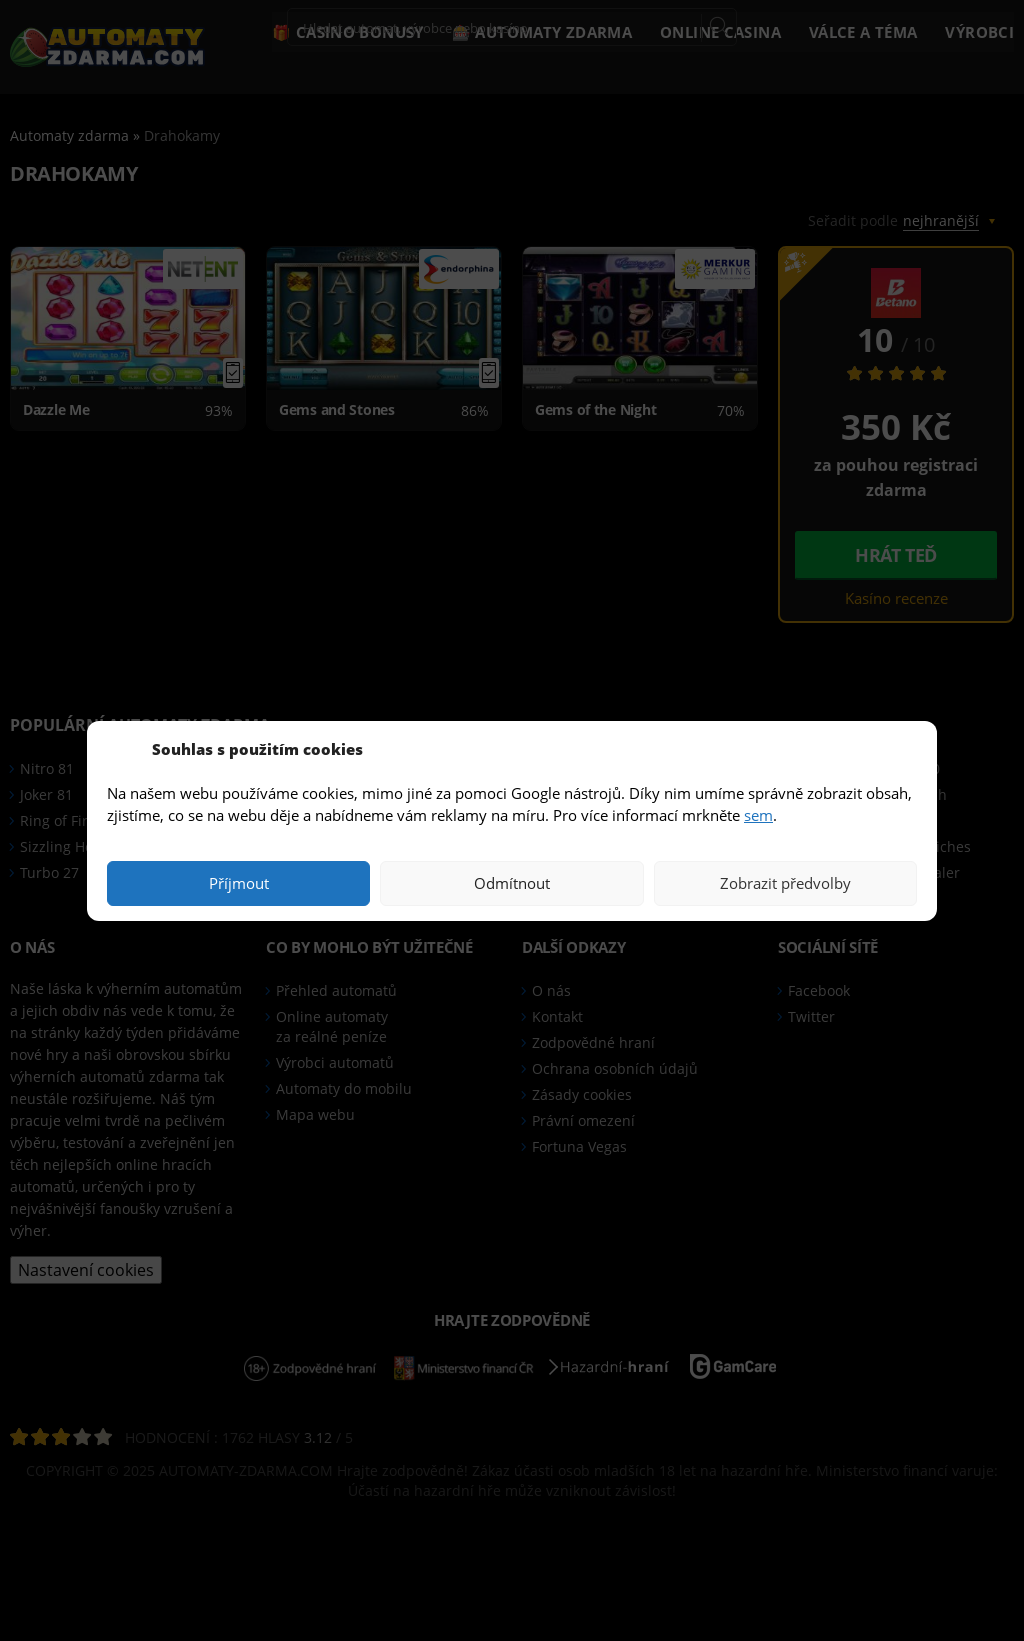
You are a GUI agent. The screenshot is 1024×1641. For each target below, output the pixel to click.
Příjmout (239, 883)
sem (758, 815)
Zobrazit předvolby (785, 883)
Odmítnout (512, 883)
